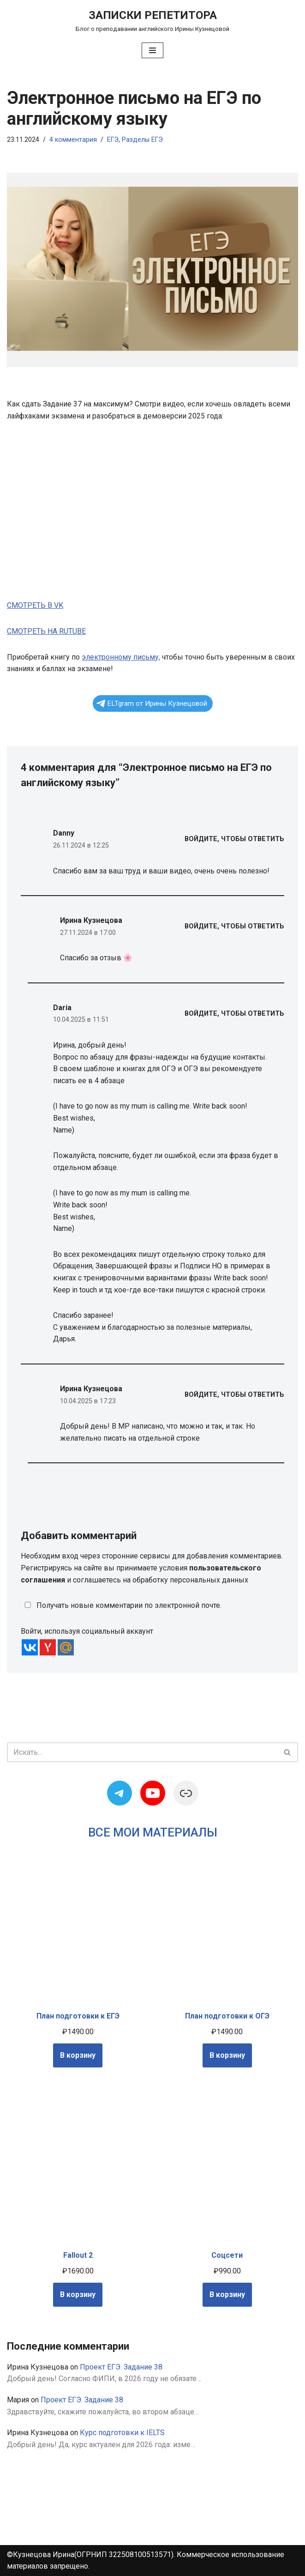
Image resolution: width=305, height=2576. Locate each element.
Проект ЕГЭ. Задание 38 (121, 2367)
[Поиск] (142, 1752)
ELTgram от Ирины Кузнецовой (151, 703)
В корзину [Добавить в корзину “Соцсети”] (227, 2294)
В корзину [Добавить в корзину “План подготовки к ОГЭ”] (227, 2055)
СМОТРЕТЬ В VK (35, 605)
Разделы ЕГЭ (142, 140)
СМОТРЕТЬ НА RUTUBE (46, 631)
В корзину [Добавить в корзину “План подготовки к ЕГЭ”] (78, 2055)
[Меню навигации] (152, 50)
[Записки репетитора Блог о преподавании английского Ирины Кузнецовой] (152, 20)
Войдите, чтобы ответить (234, 839)
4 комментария (73, 140)
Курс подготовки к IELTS (122, 2432)
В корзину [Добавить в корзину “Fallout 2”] (78, 2294)
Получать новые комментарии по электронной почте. (121, 1605)
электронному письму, (121, 657)
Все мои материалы (152, 1832)
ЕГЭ (113, 140)
